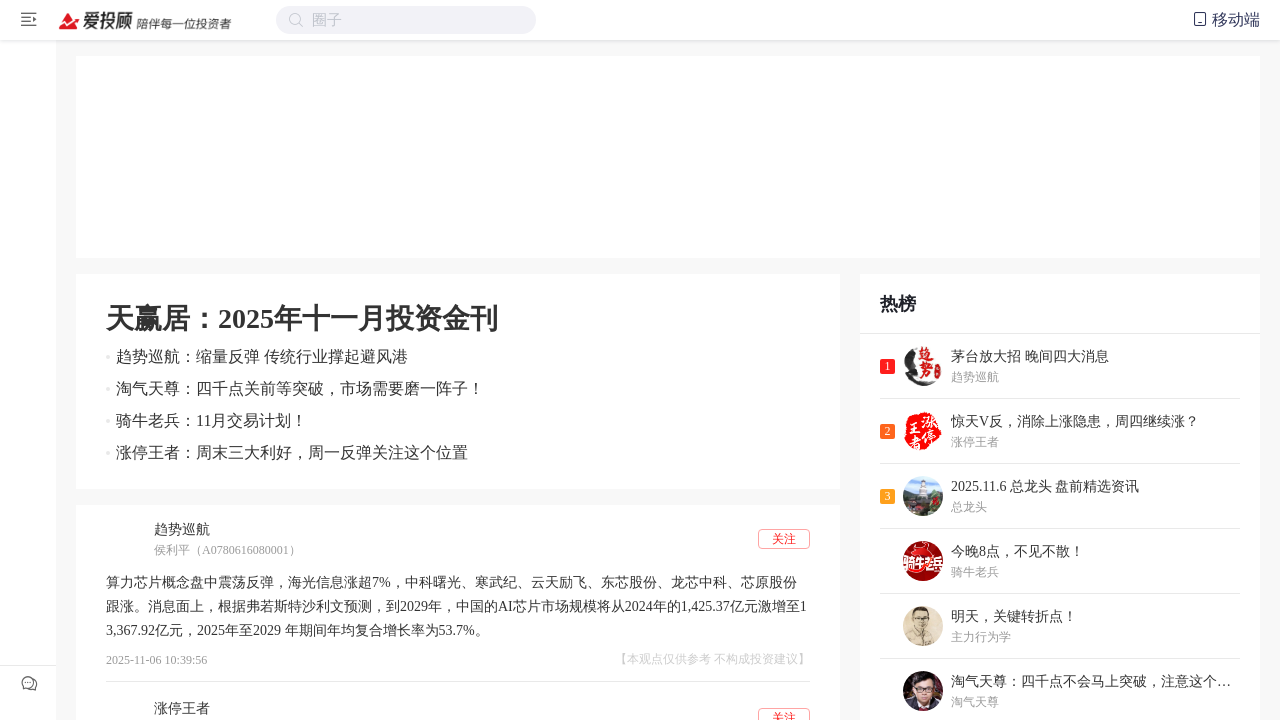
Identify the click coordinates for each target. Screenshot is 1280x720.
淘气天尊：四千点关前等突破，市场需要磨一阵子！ (300, 388)
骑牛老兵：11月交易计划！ (211, 420)
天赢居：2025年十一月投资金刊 (302, 318)
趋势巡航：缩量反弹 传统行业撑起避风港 (262, 356)
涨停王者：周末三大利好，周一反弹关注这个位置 (292, 452)
